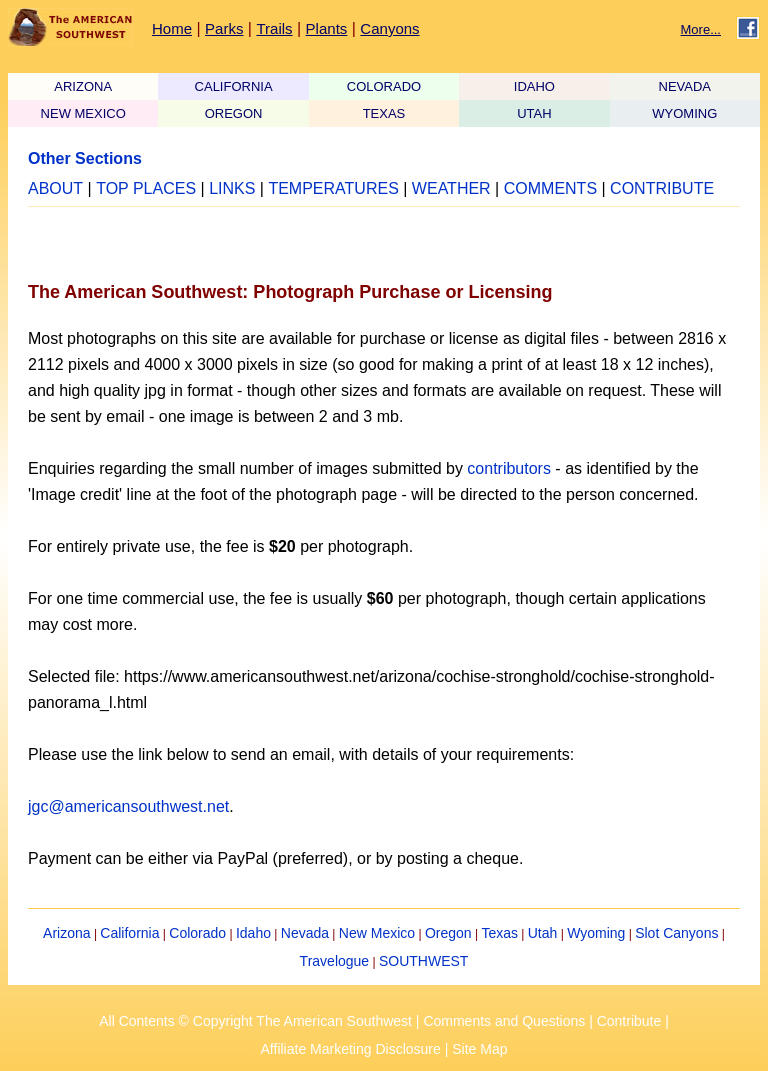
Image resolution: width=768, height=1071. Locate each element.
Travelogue (335, 961)
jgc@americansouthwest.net (128, 806)
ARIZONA (83, 86)
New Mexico (377, 933)
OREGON (234, 113)
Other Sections (85, 158)
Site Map (479, 1049)
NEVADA (685, 86)
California (129, 933)
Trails (274, 28)
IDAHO (534, 86)
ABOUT (55, 188)
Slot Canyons (676, 933)
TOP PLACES (146, 188)
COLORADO (384, 86)
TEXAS (384, 113)
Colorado (197, 933)
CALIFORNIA (234, 86)
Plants (327, 28)
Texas (499, 933)
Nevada (305, 933)
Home (172, 28)
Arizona (66, 933)
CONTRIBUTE (662, 188)
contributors (509, 468)
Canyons (389, 28)
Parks (224, 28)
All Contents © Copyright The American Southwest (255, 1021)
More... (701, 29)
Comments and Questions (504, 1021)
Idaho (253, 933)
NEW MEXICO (83, 113)
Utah (543, 933)
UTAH (534, 113)
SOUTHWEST (423, 961)
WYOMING (684, 113)
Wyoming (596, 933)
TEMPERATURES (333, 188)
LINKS (232, 188)
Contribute (629, 1021)
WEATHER (451, 188)
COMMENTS (550, 188)
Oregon (448, 933)
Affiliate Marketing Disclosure (351, 1049)
